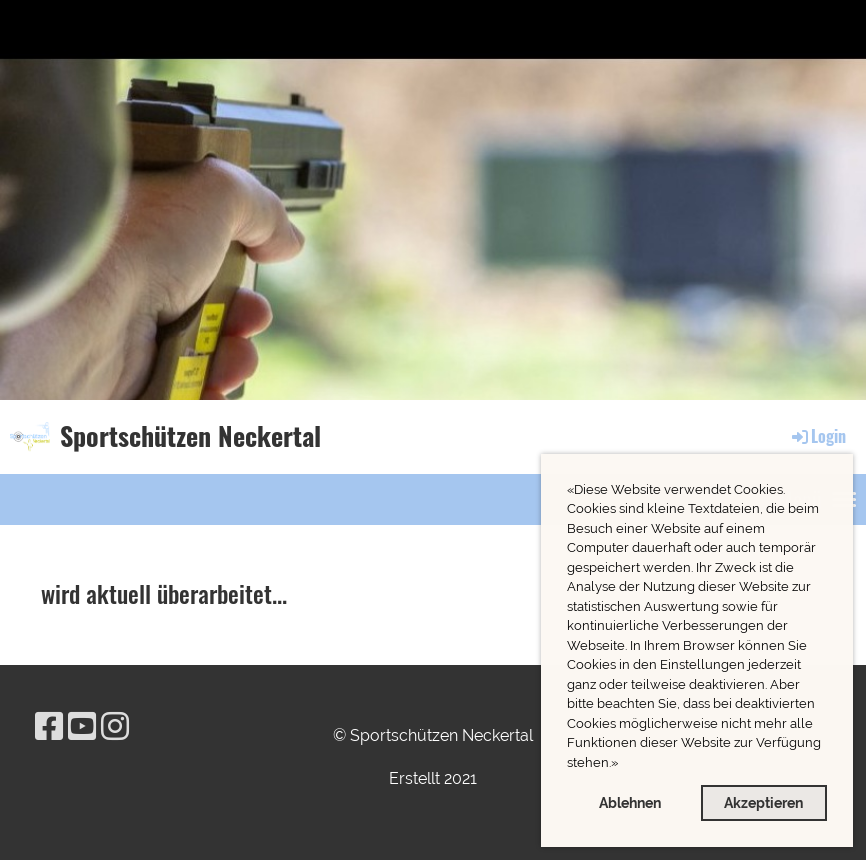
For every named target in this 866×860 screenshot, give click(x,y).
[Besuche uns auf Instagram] (115, 726)
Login (817, 436)
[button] (623, 764)
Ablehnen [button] (630, 802)
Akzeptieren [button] (763, 802)
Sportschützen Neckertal (190, 436)
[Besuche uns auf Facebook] (49, 726)
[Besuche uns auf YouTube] (82, 726)
